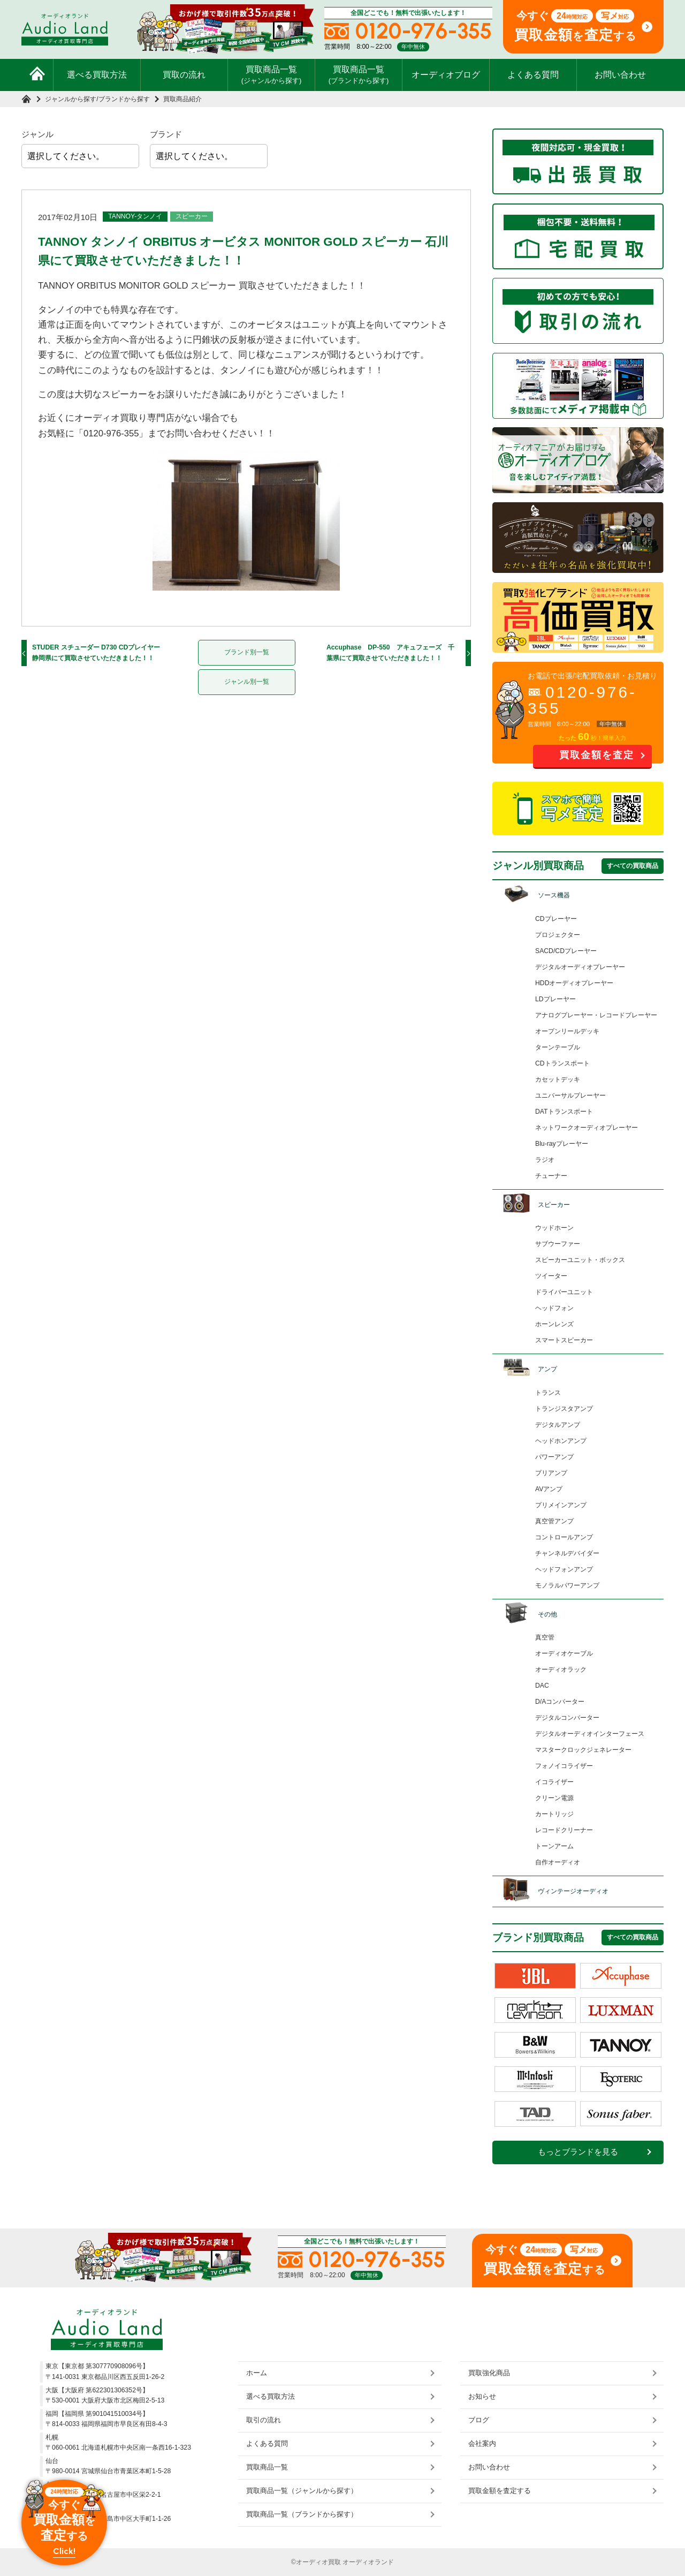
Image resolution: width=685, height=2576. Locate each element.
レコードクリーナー (564, 1830)
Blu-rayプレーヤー (561, 1143)
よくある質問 (533, 74)
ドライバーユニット (564, 1292)
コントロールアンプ (564, 1537)
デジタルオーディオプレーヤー (580, 967)
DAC (542, 1685)
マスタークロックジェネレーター (583, 1750)
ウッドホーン (554, 1228)
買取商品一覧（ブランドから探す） (301, 2514)
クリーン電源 (554, 1798)
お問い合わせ (620, 74)
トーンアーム (554, 1846)
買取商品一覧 (271, 74)
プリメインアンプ (561, 1505)
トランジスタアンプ (564, 1408)
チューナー (551, 1176)
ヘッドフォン (554, 1308)
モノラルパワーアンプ (567, 1585)
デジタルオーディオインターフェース (589, 1734)
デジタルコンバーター (567, 1717)
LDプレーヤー (555, 999)
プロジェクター (557, 935)
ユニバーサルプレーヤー (570, 1095)
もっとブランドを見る (578, 2152)
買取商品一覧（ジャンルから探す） (301, 2491)
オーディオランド (368, 2562)
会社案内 (482, 2443)
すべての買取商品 (632, 866)
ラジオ (544, 1160)
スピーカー (192, 216)
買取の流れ (184, 74)
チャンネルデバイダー (567, 1553)
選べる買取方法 (97, 74)
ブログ (478, 2420)
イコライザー (554, 1782)
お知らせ (482, 2396)
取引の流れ (263, 2420)
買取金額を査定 (596, 755)
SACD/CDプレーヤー (566, 951)
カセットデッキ (557, 1079)
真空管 (544, 1637)
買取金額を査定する (499, 2491)
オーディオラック (561, 1669)
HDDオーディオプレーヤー (574, 983)
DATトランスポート (564, 1111)
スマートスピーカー (564, 1340)
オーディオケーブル (564, 1653)
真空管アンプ (554, 1521)
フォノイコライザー (564, 1766)
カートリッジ (554, 1814)
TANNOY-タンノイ (135, 216)
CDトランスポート (562, 1063)
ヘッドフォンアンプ (564, 1569)
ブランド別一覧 (246, 652)
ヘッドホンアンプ (561, 1441)
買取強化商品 (489, 2373)
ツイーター (551, 1276)
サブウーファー (557, 1244)
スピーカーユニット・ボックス (580, 1260)
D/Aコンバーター (559, 1701)
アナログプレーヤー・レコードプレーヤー (596, 1015)
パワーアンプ (554, 1457)
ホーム (256, 2373)
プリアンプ (551, 1473)
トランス (548, 1392)
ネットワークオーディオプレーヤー (586, 1127)
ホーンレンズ (554, 1324)
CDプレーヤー (556, 919)
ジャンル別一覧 (246, 681)
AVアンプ (548, 1489)
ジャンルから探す (71, 99)
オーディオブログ (446, 74)
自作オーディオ (557, 1862)
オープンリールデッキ (567, 1031)
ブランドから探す (124, 99)
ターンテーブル (557, 1047)
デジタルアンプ (557, 1425)
